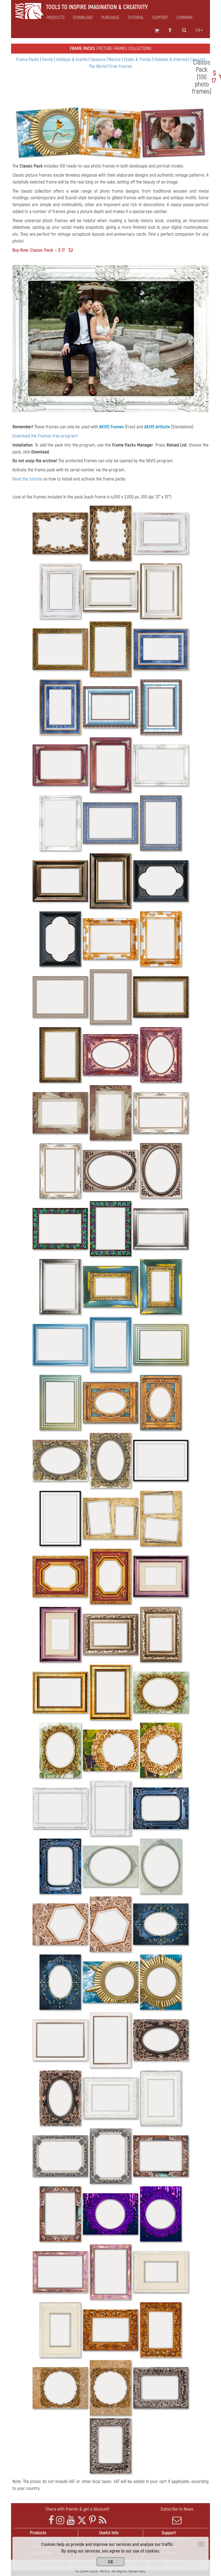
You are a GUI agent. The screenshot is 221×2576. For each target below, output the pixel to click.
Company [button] (184, 17)
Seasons (99, 59)
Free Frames (120, 66)
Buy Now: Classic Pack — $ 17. (38, 250)
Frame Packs (28, 59)
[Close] (201, 2544)
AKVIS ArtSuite (157, 427)
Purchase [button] (110, 17)
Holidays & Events (72, 59)
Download (83, 17)
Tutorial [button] (136, 17)
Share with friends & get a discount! (77, 2509)
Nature (115, 59)
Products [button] (55, 17)
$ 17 (214, 77)
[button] (27, 338)
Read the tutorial (27, 479)
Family (48, 59)
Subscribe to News (177, 2515)
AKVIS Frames (111, 427)
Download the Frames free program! (45, 436)
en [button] (199, 30)
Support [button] (160, 17)
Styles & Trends (138, 59)
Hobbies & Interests (172, 59)
